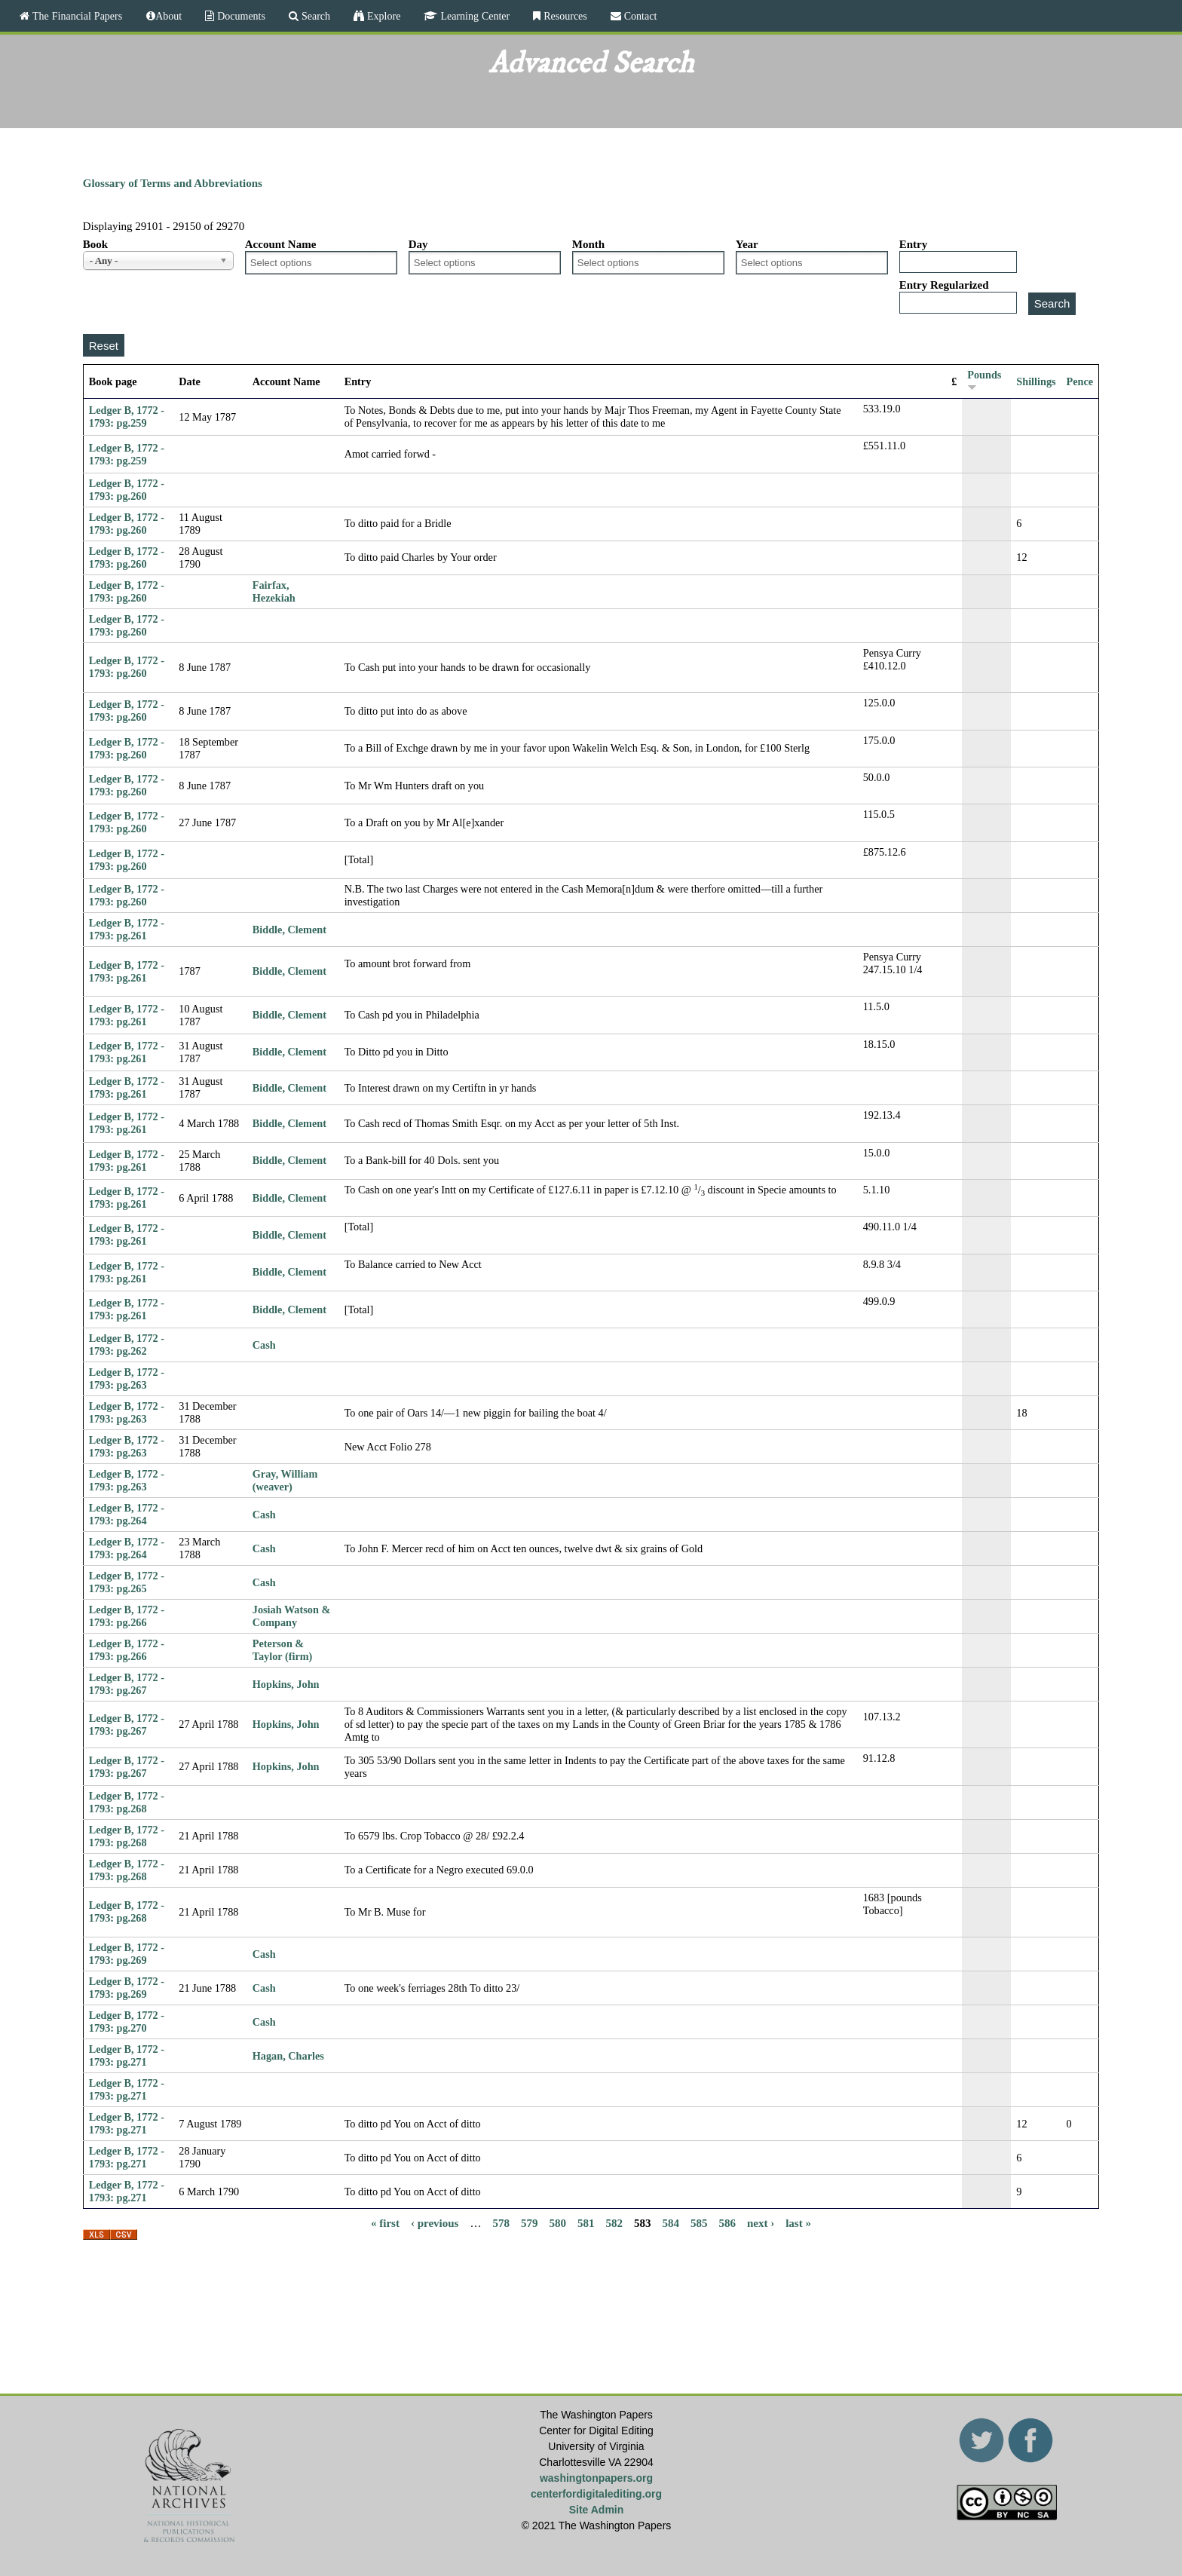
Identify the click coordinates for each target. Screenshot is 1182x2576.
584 (670, 2222)
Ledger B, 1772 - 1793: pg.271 (126, 2055)
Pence (1080, 381)
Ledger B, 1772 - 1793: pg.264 (126, 1514)
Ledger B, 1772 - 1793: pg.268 (126, 1802)
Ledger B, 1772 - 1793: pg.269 (126, 1953)
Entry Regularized (944, 285)
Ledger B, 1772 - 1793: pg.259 (126, 416)
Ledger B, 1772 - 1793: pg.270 (126, 2021)
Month (588, 244)
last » (798, 2222)
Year (747, 244)
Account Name (281, 244)
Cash (264, 1345)
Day (418, 244)
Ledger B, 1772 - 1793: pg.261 (126, 929)
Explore (382, 16)
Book (95, 244)
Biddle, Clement (289, 930)
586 (727, 2222)
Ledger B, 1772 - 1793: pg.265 (126, 1582)
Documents (239, 16)
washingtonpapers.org (596, 2478)
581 (586, 2222)
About (168, 16)
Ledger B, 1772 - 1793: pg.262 (126, 1344)
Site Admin (596, 2510)
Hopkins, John (286, 1684)
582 (614, 2222)
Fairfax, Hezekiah (274, 591)
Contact (639, 16)
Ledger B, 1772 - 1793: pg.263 (126, 1378)
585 (699, 2222)
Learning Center (473, 16)
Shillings (1035, 381)
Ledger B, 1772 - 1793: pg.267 (126, 1683)
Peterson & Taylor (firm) (283, 1649)
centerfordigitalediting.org (596, 2494)
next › (760, 2222)
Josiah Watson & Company (291, 1615)
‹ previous (434, 2222)
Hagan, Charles (288, 2056)
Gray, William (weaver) (285, 1480)
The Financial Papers (75, 16)
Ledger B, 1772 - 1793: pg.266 (126, 1615)
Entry (913, 244)
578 (501, 2222)
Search (314, 16)
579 (529, 2222)
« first (385, 2222)
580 (557, 2222)
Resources (563, 16)
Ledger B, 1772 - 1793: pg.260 (126, 489)
